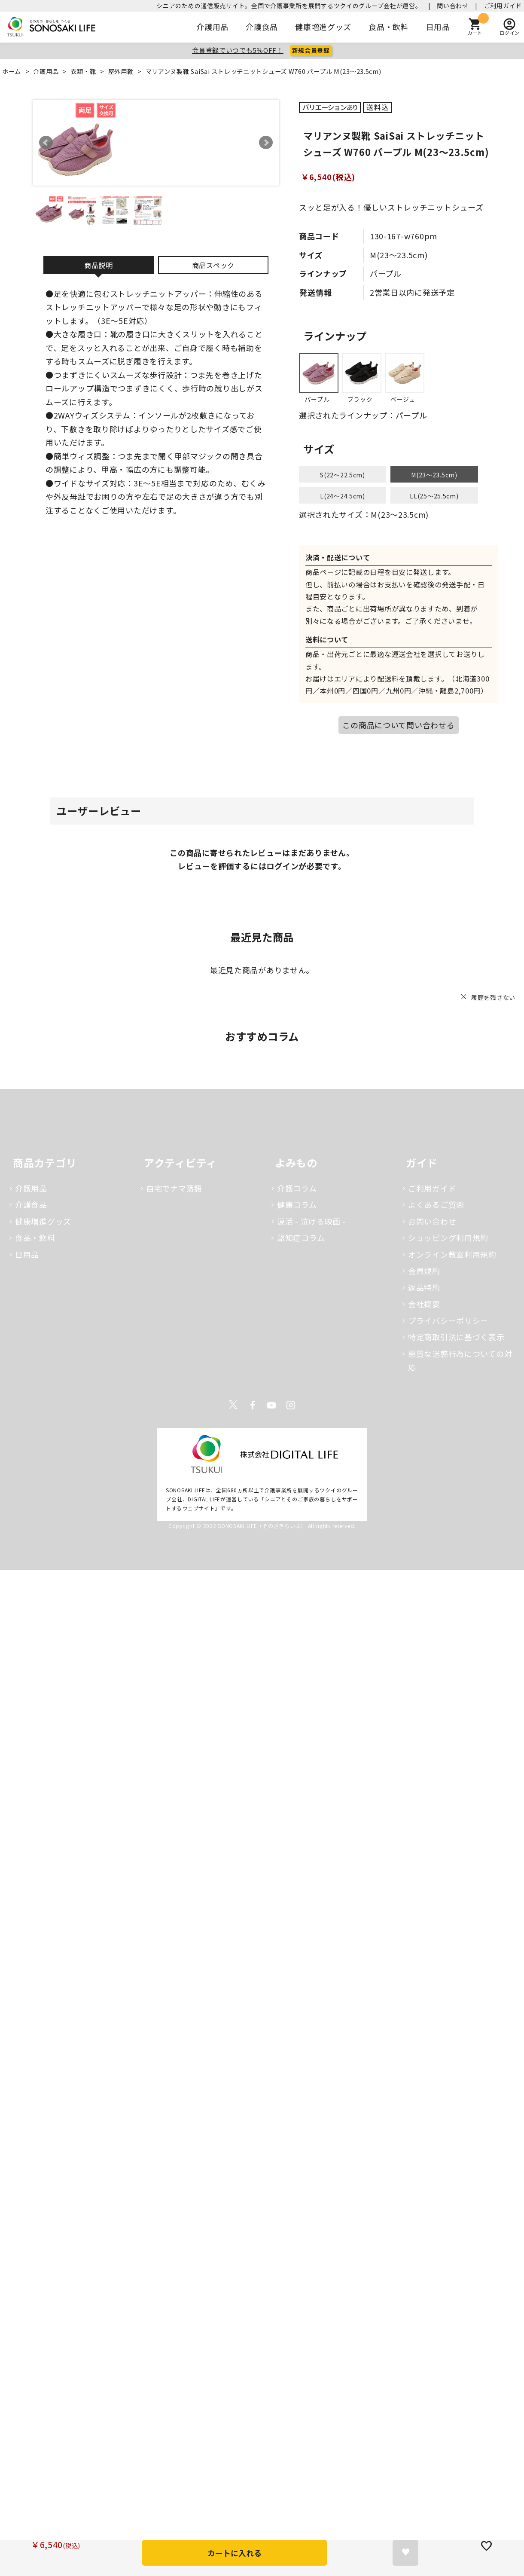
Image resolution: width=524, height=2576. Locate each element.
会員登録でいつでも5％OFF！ (237, 50)
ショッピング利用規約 (448, 1237)
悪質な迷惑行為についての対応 (460, 1360)
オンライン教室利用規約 (452, 1254)
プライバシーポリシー (448, 1320)
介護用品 (212, 27)
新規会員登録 (311, 50)
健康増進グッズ (323, 27)
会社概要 (424, 1303)
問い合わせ (453, 5)
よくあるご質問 (436, 1204)
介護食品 (262, 27)
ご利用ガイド (503, 5)
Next (266, 143)
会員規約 (424, 1270)
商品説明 (98, 265)
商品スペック (213, 265)
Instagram (290, 1405)
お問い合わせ (432, 1221)
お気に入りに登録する (405, 2553)
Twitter (233, 1405)
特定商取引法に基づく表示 (456, 1336)
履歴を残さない (493, 997)
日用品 (438, 27)
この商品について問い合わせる (398, 724)
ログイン (282, 865)
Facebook (252, 1405)
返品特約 (424, 1287)
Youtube (271, 1405)
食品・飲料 (389, 27)
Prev (46, 143)
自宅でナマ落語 (174, 1188)
